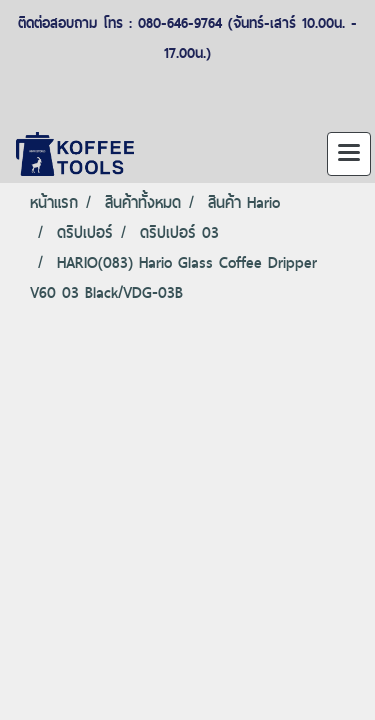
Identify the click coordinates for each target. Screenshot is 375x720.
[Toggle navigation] (349, 154)
